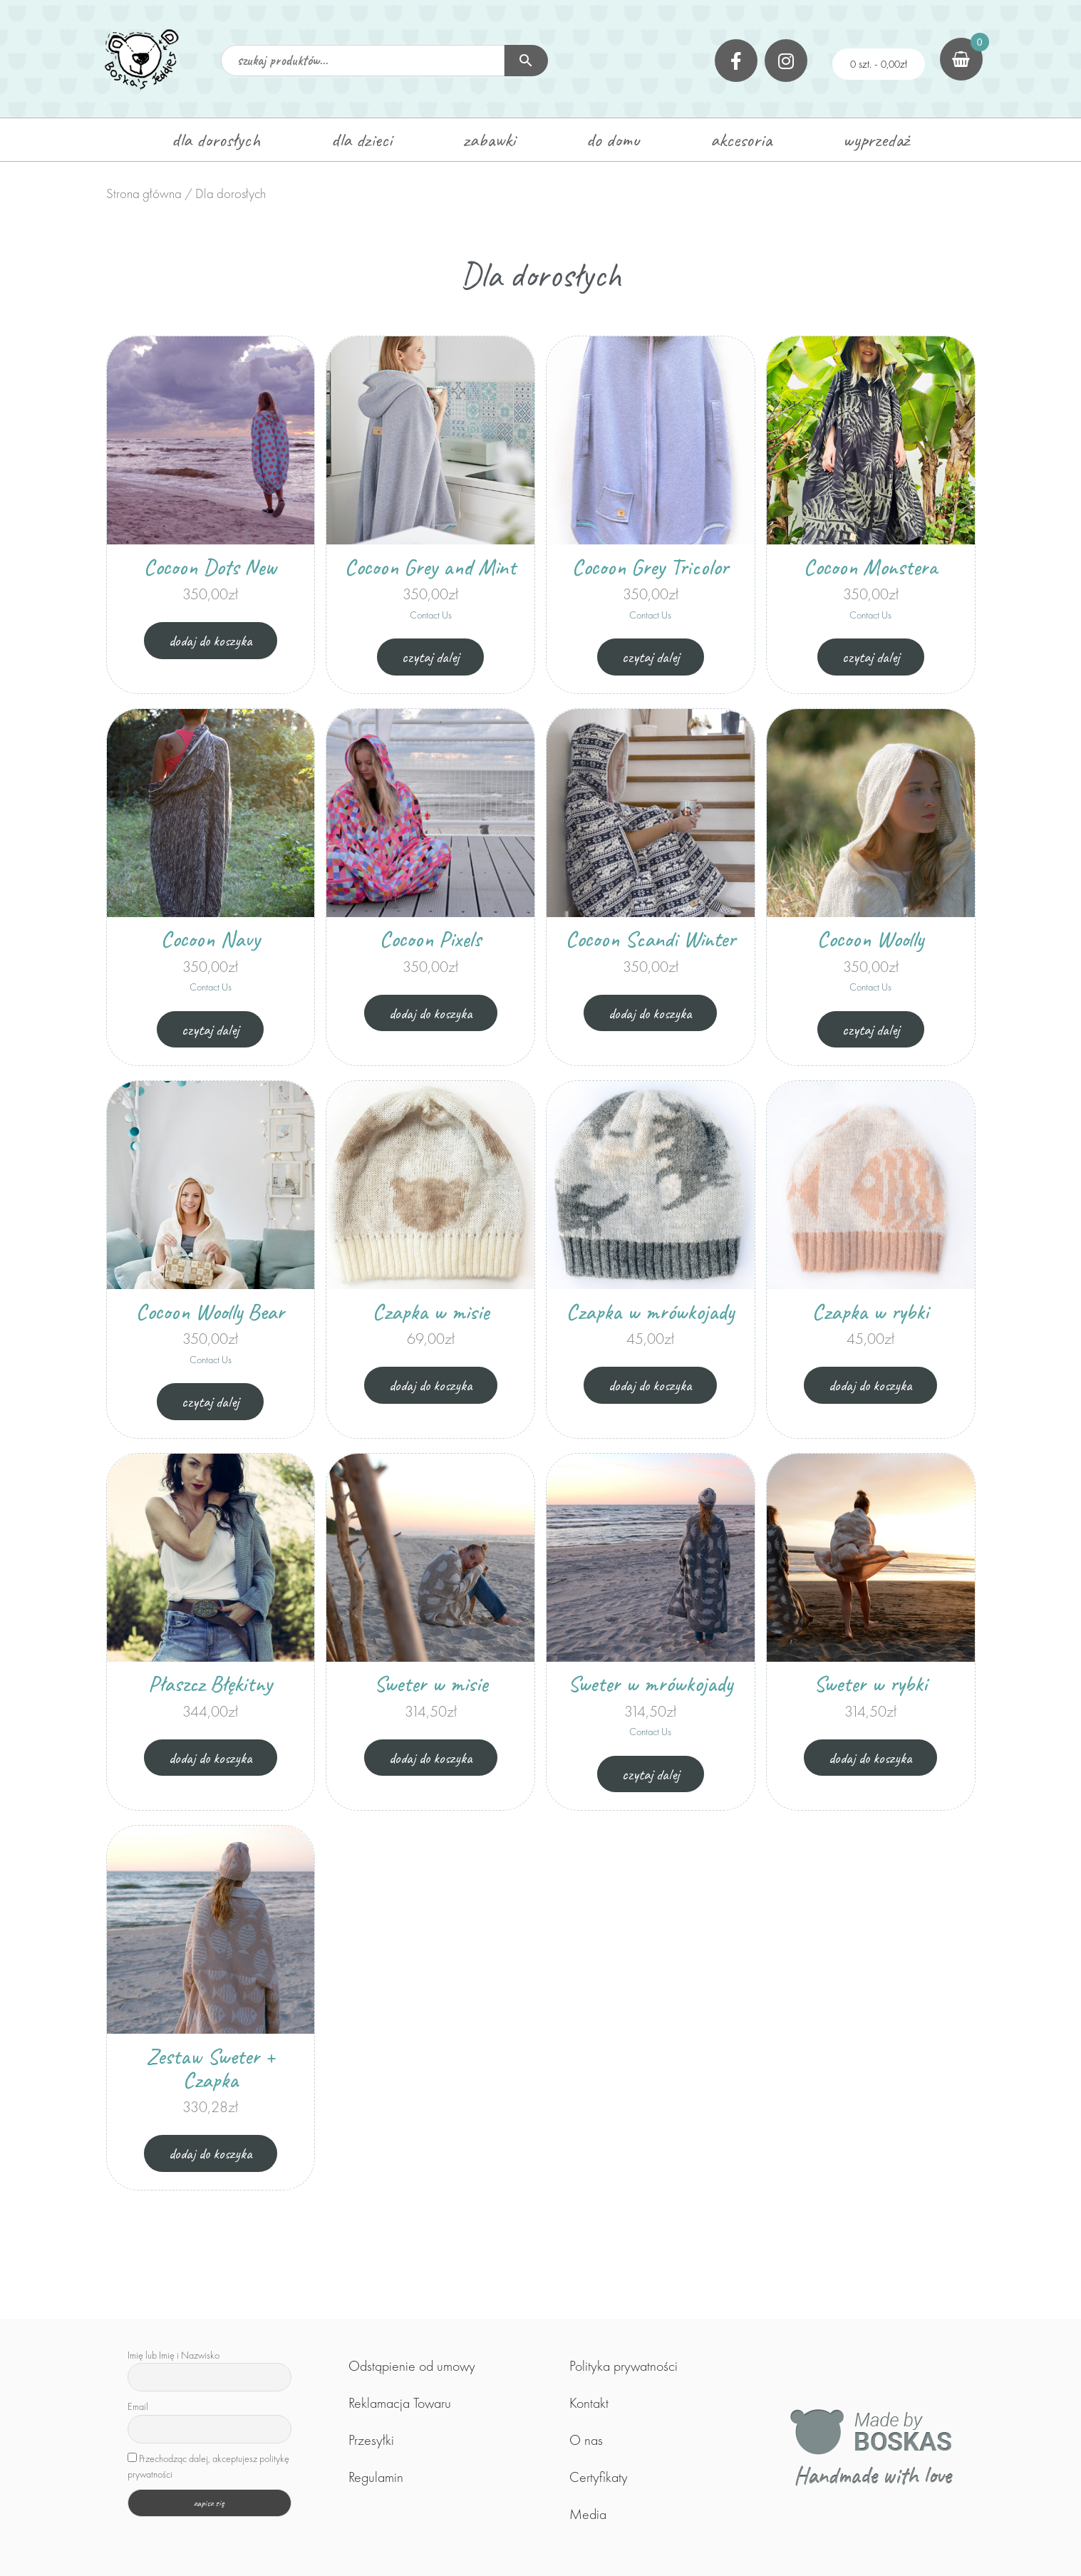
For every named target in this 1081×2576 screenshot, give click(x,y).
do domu (612, 139)
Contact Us (431, 615)
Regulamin (375, 2477)
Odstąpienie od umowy (411, 2366)
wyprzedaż (876, 139)
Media (587, 2514)
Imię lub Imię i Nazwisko (173, 2355)
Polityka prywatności (623, 2366)
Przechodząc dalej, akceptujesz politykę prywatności (208, 2466)
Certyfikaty (598, 2477)
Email (138, 2406)
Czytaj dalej (430, 656)
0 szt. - (878, 64)
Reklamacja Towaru (399, 2403)
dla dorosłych (216, 139)
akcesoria (741, 139)
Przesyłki (371, 2440)
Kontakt (589, 2403)
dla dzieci (361, 139)
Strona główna (144, 193)
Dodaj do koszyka (210, 640)
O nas (586, 2440)
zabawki (489, 139)
